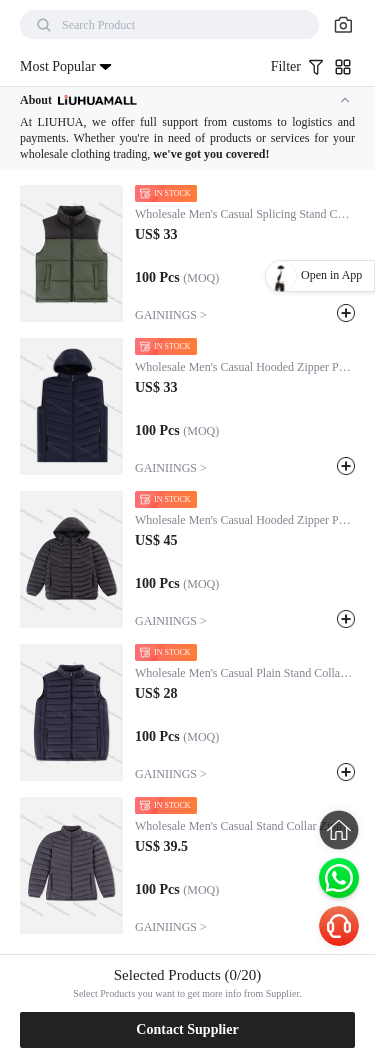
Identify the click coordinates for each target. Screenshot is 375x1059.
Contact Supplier (187, 1029)
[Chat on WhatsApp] (339, 878)
